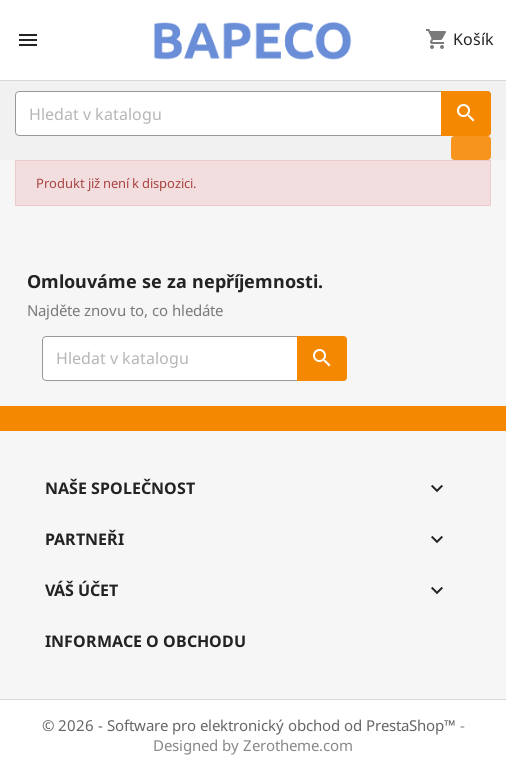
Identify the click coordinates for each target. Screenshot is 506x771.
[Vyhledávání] (253, 113)
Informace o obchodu (145, 641)
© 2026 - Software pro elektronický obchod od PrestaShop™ (251, 725)
